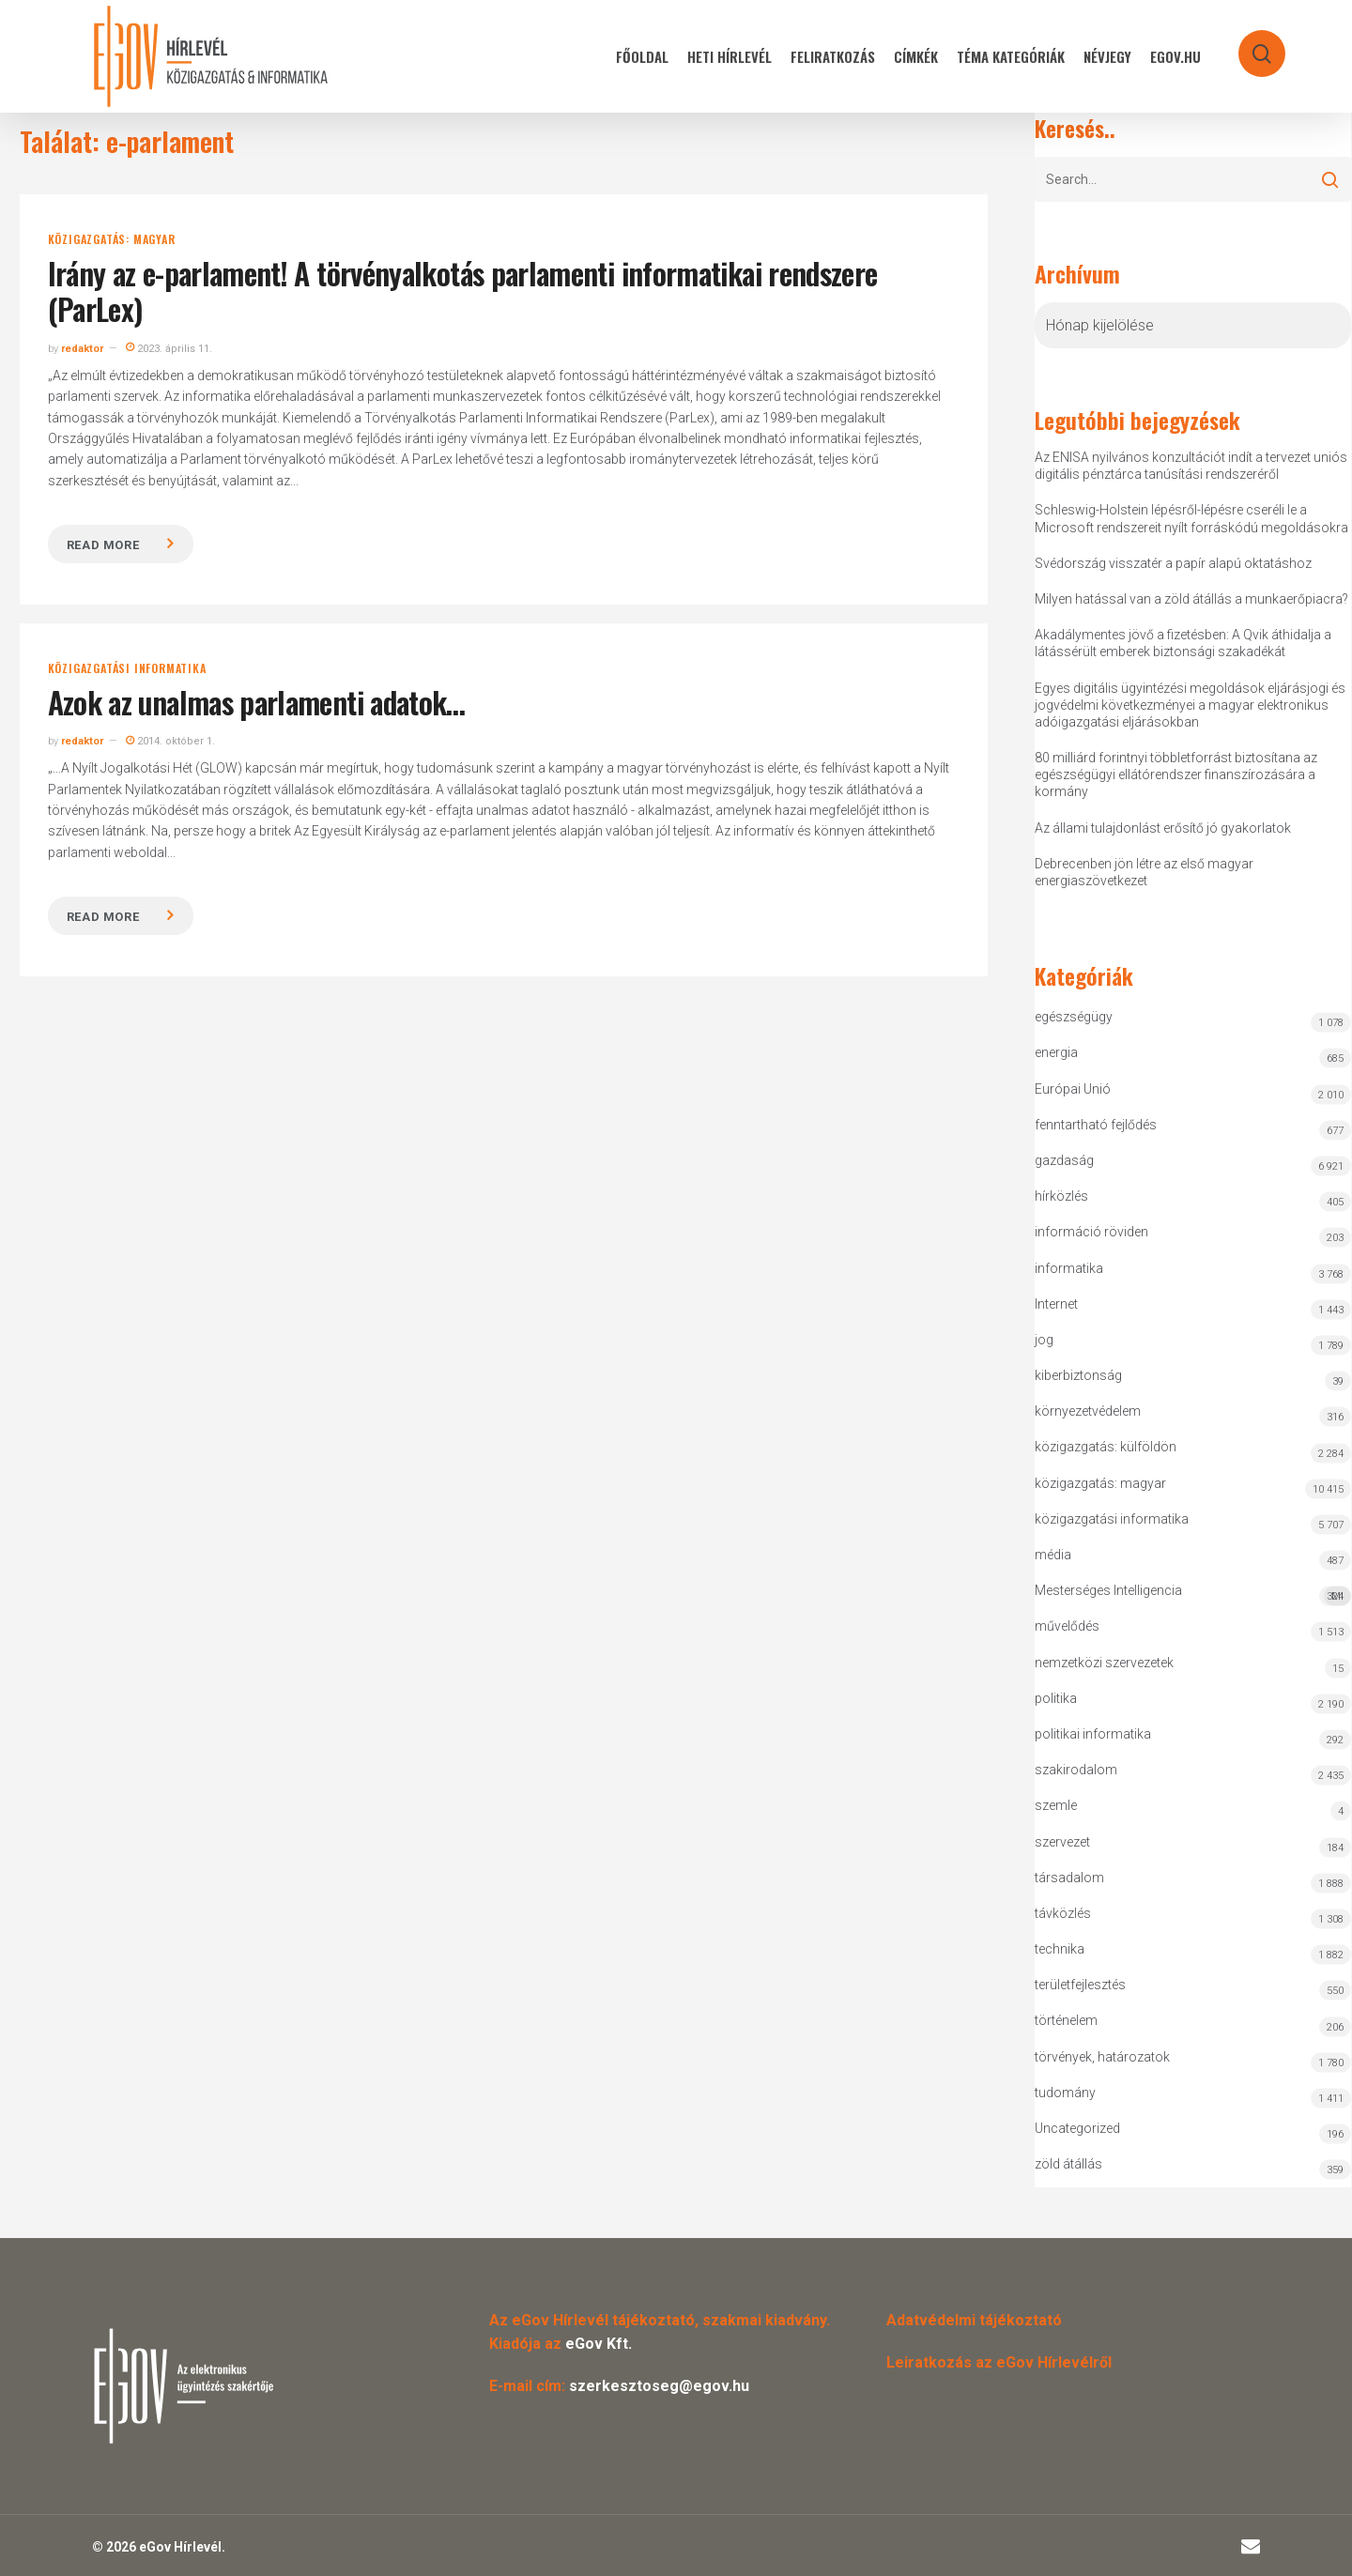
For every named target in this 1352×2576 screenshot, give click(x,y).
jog (1044, 1339)
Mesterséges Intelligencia (1193, 1594)
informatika (1069, 1268)
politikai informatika (1093, 1733)
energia (1056, 1052)
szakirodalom (1076, 1769)
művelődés (1067, 1625)
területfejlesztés (1080, 1984)
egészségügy (1074, 1016)
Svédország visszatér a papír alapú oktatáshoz (1173, 563)
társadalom (1069, 1877)
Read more (103, 545)
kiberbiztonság (1078, 1375)
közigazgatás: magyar (112, 239)
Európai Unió (1073, 1088)
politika (1056, 1698)
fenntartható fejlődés (1096, 1124)
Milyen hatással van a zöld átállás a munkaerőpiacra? (1191, 598)
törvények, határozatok (1102, 2056)
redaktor (82, 349)
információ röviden (1091, 1231)
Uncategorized (1077, 2128)
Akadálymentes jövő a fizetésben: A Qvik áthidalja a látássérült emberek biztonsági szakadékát (1183, 643)
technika (1059, 1948)
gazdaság (1064, 1160)
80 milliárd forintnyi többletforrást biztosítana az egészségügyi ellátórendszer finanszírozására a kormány (1176, 774)
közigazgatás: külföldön (1105, 1446)
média (1053, 1554)
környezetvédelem (1088, 1410)
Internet (1056, 1303)
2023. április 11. (169, 349)
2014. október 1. (170, 741)
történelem (1066, 2020)
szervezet (1062, 1841)
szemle (1056, 1805)
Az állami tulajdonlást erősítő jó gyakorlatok (1163, 828)
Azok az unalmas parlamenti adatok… (257, 702)
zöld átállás (1068, 2163)
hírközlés (1061, 1196)
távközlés (1063, 1913)
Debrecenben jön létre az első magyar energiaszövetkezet (1144, 872)
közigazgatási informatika (127, 668)
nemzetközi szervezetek (1104, 1662)
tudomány (1065, 2092)
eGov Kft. (598, 2344)
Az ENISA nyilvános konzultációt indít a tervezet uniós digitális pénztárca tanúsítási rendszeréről (1191, 466)
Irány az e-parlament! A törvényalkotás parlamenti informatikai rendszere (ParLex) (463, 290)
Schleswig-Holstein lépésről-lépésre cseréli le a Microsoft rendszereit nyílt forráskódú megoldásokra (1191, 518)
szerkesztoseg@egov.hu (659, 2386)
